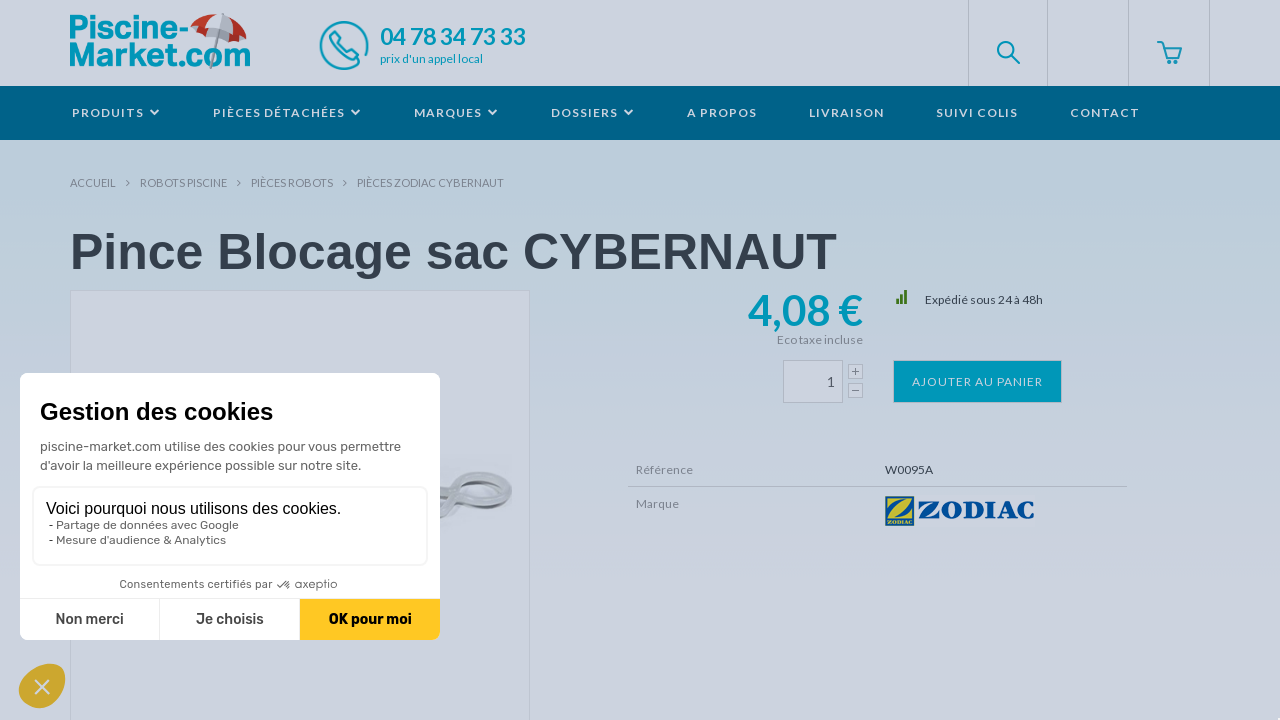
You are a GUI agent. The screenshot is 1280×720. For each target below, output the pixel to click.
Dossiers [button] (593, 112)
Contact (1105, 112)
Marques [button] (456, 112)
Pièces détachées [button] (287, 112)
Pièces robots (292, 182)
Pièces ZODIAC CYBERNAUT (430, 182)
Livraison (846, 112)
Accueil (93, 182)
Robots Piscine (183, 182)
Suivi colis (977, 112)
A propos (722, 112)
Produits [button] (116, 112)
